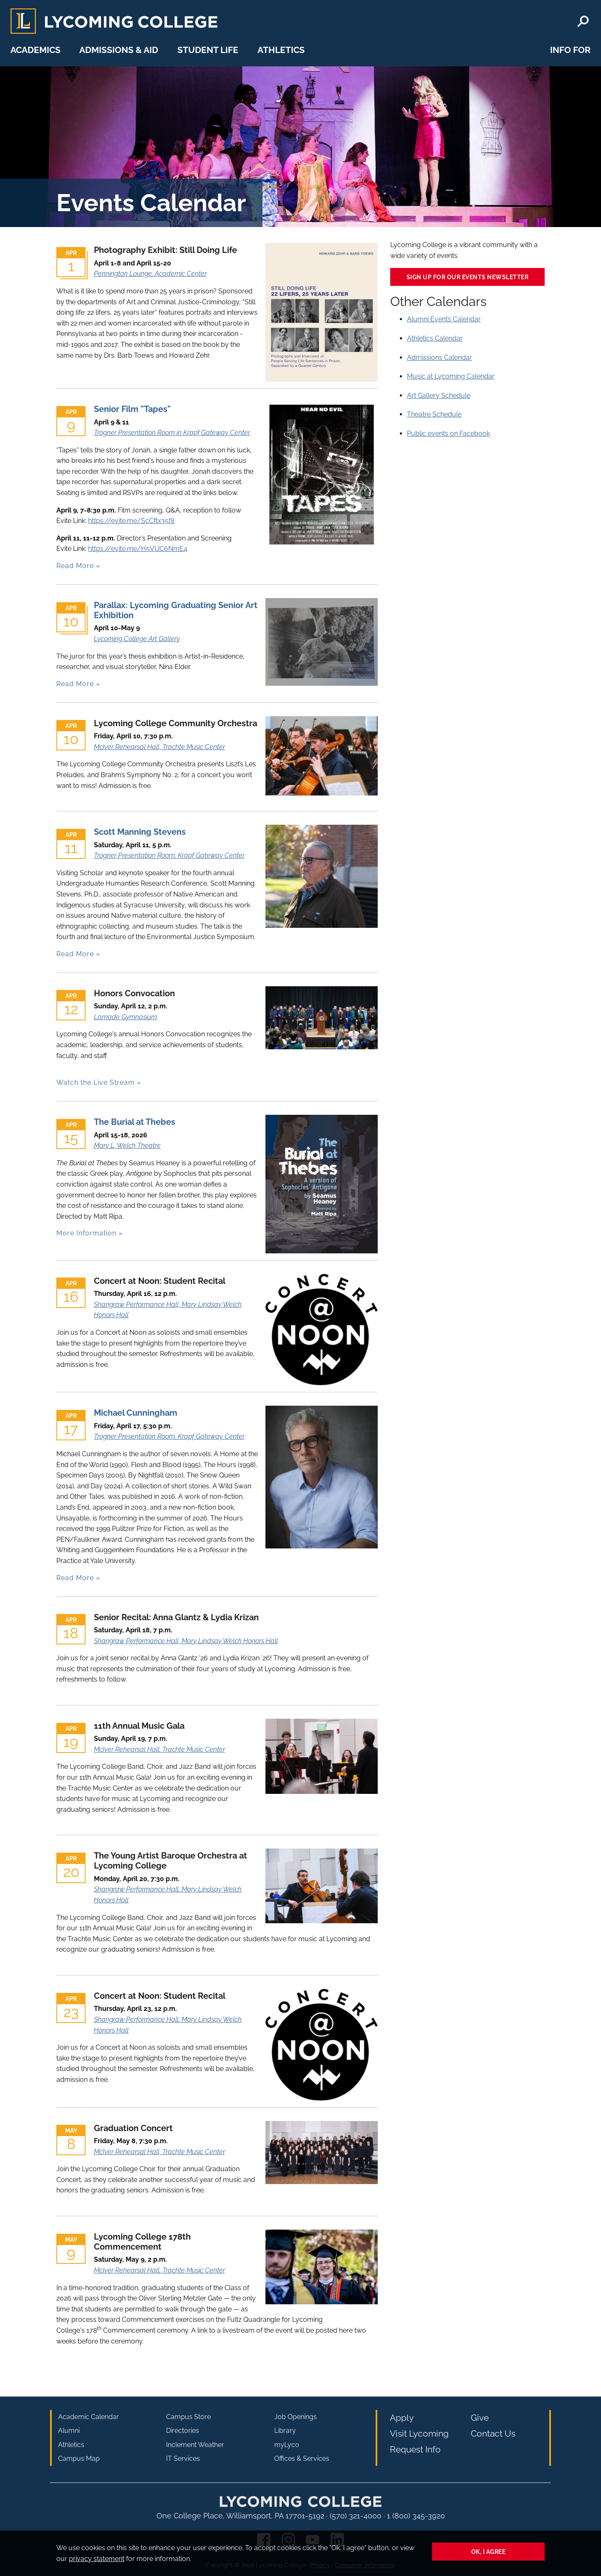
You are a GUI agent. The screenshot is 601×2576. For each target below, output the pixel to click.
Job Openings (295, 2417)
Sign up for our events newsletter (468, 276)
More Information (86, 1233)
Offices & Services (301, 2458)
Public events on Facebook (448, 433)
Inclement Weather (195, 2445)
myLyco (286, 2445)
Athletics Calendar (435, 338)
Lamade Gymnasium (125, 1017)
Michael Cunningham (135, 1413)
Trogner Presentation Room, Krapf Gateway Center (169, 855)
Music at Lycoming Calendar (451, 376)
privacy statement (96, 2559)
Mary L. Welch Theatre (127, 1145)
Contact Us (493, 2433)
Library (285, 2431)
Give (480, 2417)
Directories (182, 2431)
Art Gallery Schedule (438, 395)
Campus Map (79, 2458)
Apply (402, 2417)
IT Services (183, 2458)
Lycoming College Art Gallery (137, 639)
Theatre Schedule (434, 414)
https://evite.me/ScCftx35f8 (131, 521)
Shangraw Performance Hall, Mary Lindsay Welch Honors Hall (186, 1641)
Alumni (69, 2431)
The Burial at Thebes (134, 1122)
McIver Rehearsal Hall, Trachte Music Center (159, 747)
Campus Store (188, 2417)
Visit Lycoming (419, 2433)
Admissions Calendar (439, 357)
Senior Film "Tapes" (132, 409)
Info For (570, 50)
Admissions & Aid (118, 50)
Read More (75, 566)
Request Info (415, 2449)
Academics (35, 50)
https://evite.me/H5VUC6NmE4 (137, 549)
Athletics (281, 50)
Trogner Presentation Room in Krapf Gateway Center (172, 433)
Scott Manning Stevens (140, 832)
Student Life (207, 50)
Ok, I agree (488, 2551)
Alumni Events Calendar (444, 319)
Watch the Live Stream (95, 1082)
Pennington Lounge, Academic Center (150, 274)
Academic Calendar (88, 2417)
